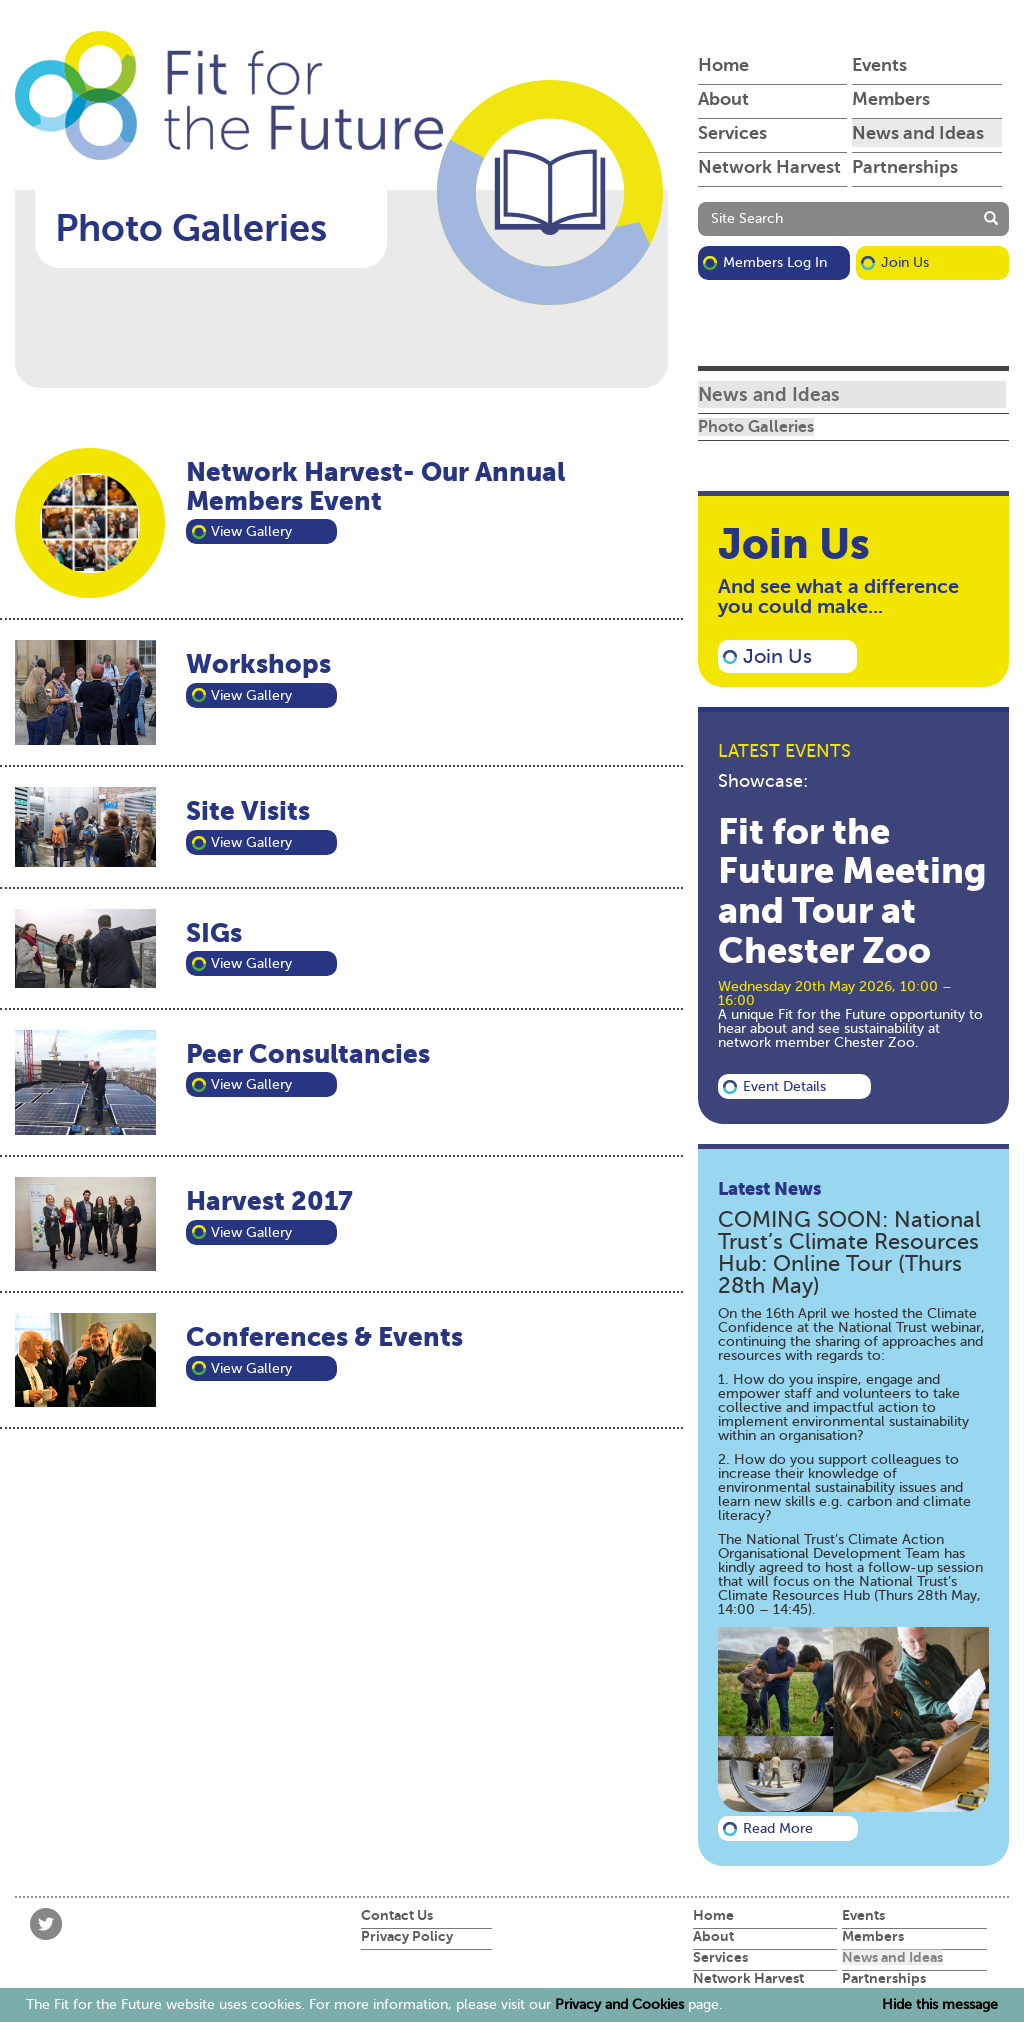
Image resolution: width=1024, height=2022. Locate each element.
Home (723, 65)
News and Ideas (918, 133)
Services (732, 133)
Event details (784, 1086)
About (723, 99)
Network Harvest (769, 167)
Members (891, 99)
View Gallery (251, 531)
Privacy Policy (407, 1936)
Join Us (905, 262)
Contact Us (397, 1915)
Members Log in (775, 262)
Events (879, 65)
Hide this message (940, 2005)
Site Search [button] (747, 218)
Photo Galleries (756, 427)
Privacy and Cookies (619, 2004)
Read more (778, 1828)
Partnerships (905, 167)
